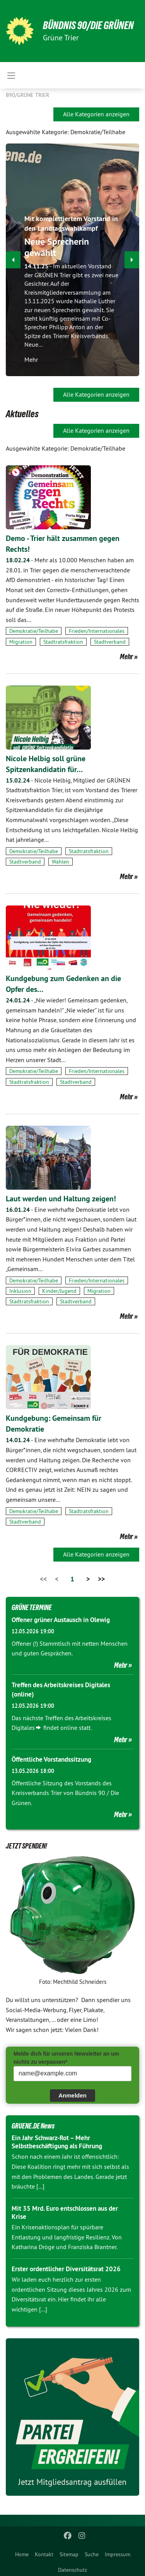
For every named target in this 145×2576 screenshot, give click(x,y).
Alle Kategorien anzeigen (96, 114)
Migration (20, 641)
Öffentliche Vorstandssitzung (51, 1759)
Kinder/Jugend (59, 1290)
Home (22, 2554)
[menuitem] (22, 2552)
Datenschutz (72, 2569)
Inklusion (20, 1290)
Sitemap (69, 2554)
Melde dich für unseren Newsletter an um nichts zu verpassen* (66, 2058)
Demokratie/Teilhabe (33, 630)
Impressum (117, 2554)
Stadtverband (110, 641)
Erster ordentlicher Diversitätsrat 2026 (66, 2269)
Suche (92, 2554)
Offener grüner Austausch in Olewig (61, 1619)
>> (101, 1578)
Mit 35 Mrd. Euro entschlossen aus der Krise (65, 2212)
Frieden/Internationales (97, 630)
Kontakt (44, 2554)
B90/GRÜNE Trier (27, 95)
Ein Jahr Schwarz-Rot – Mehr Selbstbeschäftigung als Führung (57, 2142)
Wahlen (60, 861)
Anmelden (72, 2095)
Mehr (126, 656)
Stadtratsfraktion (63, 641)
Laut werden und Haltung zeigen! (61, 1199)
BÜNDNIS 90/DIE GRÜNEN (88, 25)
